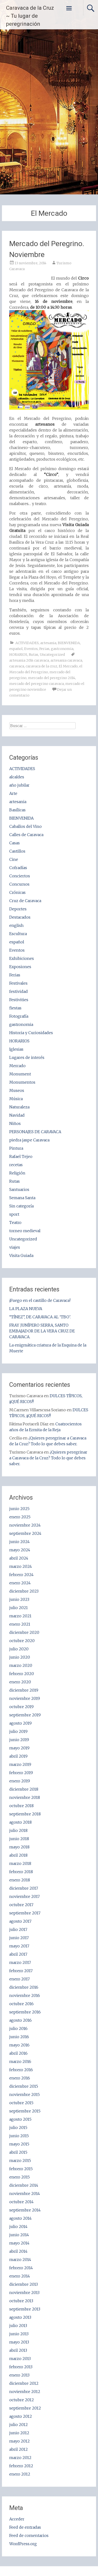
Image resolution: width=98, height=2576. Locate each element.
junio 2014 (19, 2234)
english (16, 925)
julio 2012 (18, 2424)
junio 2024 (19, 1541)
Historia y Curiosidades (31, 1032)
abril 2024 (18, 1558)
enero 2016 (19, 2078)
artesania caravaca (66, 660)
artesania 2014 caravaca (29, 660)
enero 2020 (20, 1681)
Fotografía (18, 1016)
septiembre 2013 (24, 2309)
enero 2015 (19, 2177)
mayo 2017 (19, 1946)
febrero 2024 (21, 1574)
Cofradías (18, 867)
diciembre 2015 (23, 2086)
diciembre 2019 (23, 1690)
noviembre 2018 (24, 1797)
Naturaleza (19, 1107)
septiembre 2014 (25, 2210)
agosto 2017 (20, 1921)
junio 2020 (19, 1657)
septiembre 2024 (25, 1533)
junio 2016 (19, 2036)
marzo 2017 (20, 1962)
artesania (48, 643)
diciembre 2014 (23, 2185)
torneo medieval (24, 1230)
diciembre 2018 (23, 1789)
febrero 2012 (21, 2465)
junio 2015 (19, 2135)
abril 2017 (18, 1954)
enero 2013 (19, 2375)
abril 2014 (18, 2251)
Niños (15, 1123)
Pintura (16, 1148)
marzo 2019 (20, 1764)
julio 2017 (18, 1929)
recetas (16, 1164)
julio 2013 (18, 2325)
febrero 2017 (21, 1970)
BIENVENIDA (69, 643)
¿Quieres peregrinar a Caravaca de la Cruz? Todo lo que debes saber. (48, 1458)
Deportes (18, 908)
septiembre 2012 (25, 2408)
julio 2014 (18, 2226)
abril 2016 (18, 2053)
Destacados (19, 917)
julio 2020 (19, 1648)
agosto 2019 (20, 1723)
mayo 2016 (19, 2045)
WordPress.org (23, 2543)
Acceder (16, 2519)
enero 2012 (19, 2474)
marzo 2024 (20, 1566)
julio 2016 (18, 2028)
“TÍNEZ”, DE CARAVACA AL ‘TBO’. (40, 1316)
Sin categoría (21, 1206)
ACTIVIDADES (27, 643)
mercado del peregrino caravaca (36, 683)
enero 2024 (20, 1582)
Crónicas (17, 892)
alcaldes (16, 776)
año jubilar (19, 785)
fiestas (15, 1007)
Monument (20, 1074)
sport (14, 1214)
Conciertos (19, 875)
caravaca (16, 666)
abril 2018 (18, 1855)
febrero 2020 (21, 1673)
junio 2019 (19, 1739)
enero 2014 (19, 2276)
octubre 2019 (21, 1706)
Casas (14, 842)
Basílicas (17, 809)
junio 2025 (19, 1508)
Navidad (17, 1115)
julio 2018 (18, 1830)
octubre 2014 (21, 2201)
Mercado (17, 1065)
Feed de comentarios (29, 2535)
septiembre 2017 (24, 1913)
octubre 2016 (21, 2003)
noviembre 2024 (25, 1525)
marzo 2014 (20, 2259)
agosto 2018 (20, 1822)
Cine (13, 859)
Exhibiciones (21, 958)
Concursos (19, 884)
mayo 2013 (19, 2342)
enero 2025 (19, 1516)
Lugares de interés (26, 1057)
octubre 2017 (21, 1904)
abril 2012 (18, 2449)
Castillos (17, 851)
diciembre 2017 (23, 1888)
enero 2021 (19, 1624)
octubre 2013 (21, 2300)
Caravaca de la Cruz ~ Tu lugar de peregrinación (30, 16)
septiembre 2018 (25, 1814)
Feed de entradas (25, 2527)
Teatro (15, 1222)
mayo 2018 (19, 1847)
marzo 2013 (20, 2358)
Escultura (18, 933)
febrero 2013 (20, 2366)
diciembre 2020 (24, 1632)
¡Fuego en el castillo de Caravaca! (39, 1300)
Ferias (44, 649)
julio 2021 (18, 1607)
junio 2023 (19, 1599)
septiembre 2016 (25, 2012)
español (16, 649)
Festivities (18, 999)
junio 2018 (19, 1838)
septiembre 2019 (25, 1714)
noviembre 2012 (24, 2391)
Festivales (18, 983)
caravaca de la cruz (41, 666)
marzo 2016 (20, 2061)
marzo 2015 (20, 2160)
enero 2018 (19, 1880)
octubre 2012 (21, 2399)
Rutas (33, 654)
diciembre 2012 (24, 2383)
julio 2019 (18, 1731)
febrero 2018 (21, 1871)
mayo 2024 (19, 1549)
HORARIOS (18, 654)
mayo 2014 (19, 2243)
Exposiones (20, 966)
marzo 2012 (20, 2457)
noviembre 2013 (24, 2292)
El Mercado (68, 666)
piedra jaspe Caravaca (29, 1140)
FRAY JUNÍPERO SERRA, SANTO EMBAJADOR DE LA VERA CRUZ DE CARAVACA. (42, 1331)
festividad (18, 991)
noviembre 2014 (24, 2193)
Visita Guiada (21, 1255)
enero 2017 (19, 1979)
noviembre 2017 (24, 1896)
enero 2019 (19, 1780)
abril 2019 (18, 1756)
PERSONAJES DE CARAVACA (35, 1131)
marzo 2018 (20, 1863)
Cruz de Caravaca (25, 900)
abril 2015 (18, 2152)
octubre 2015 (21, 2102)
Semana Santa (22, 1197)
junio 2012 (19, 2432)
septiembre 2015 (24, 2111)
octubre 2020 (22, 1640)
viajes (14, 1247)
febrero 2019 (21, 1772)
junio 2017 (19, 1937)
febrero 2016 (21, 2069)
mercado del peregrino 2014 (51, 678)
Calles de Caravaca (26, 834)
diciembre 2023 (24, 1591)
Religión (17, 1173)
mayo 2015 (19, 2144)
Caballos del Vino (25, 826)
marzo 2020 (20, 1665)
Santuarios (19, 1189)
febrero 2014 (21, 2267)
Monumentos (22, 1082)
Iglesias (16, 1049)
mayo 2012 (19, 2441)
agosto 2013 (20, 2317)
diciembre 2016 (23, 1987)
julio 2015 (18, 2127)
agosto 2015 (20, 2119)
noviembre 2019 (24, 1698)
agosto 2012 (20, 2416)
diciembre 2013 (23, 2284)
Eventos (31, 649)
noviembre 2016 (24, 1995)
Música (16, 1098)
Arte (13, 793)
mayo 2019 (19, 1747)
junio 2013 (19, 2333)
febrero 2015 (21, 2168)
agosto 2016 (20, 2020)
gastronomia (62, 649)
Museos (16, 1090)
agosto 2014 (20, 2218)
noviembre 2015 (24, 2094)
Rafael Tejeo (20, 1156)
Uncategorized (52, 654)
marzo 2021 (20, 1615)
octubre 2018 (21, 1805)
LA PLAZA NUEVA (25, 1308)
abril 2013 (18, 2350)
